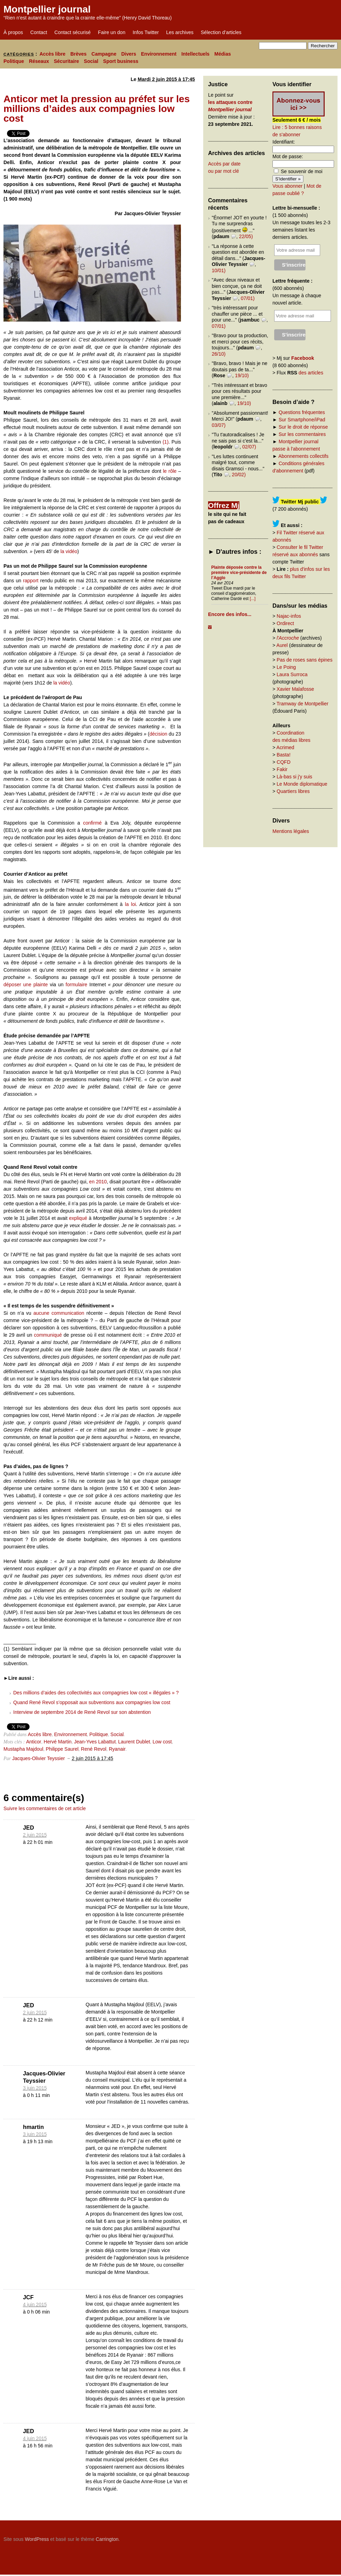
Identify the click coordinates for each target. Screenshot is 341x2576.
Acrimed (285, 747)
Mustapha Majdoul (23, 1749)
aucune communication (58, 1313)
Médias (222, 54)
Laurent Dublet (134, 1741)
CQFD (284, 762)
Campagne (104, 54)
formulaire (76, 984)
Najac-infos (289, 616)
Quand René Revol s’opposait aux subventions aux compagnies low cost (91, 1702)
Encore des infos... (229, 614)
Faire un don (112, 32)
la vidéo (69, 551)
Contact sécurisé (72, 32)
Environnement (158, 54)
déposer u (14, 984)
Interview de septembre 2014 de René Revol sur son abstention (82, 1712)
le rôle (169, 471)
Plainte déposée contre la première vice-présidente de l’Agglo (239, 572)
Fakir (282, 769)
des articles (311, 372)
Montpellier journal (46, 9)
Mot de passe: (287, 156)
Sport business (120, 61)
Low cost (162, 1741)
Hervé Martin (58, 1741)
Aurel (282, 645)
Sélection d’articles (221, 32)
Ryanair (117, 1749)
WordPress (37, 2539)
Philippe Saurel (62, 1749)
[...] (253, 598)
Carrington (107, 2539)
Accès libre (52, 54)
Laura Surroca (292, 674)
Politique (13, 61)
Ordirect (285, 623)
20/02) (239, 474)
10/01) (219, 270)
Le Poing (286, 667)
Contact (38, 32)
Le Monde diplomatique (302, 784)
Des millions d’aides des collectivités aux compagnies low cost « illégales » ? (96, 1692)
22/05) (246, 236)
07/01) (248, 298)
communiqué (48, 1335)
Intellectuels (195, 54)
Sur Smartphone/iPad (302, 419)
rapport (30, 580)
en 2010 (98, 1181)
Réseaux (39, 61)
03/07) (219, 425)
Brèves (78, 54)
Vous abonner (287, 186)
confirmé (94, 823)
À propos (13, 32)
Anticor (33, 1741)
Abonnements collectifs (303, 456)
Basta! (284, 755)
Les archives (179, 32)
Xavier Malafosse (295, 689)
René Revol (93, 1749)
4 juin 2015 (35, 2304)
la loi (130, 904)
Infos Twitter (146, 32)
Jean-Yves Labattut (95, 1741)
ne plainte (37, 984)
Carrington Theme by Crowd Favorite (294, 2537)
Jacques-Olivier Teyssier (38, 1758)
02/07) (249, 446)
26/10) (219, 354)
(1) (165, 442)
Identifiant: (283, 142)
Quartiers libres (293, 791)
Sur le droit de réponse (303, 427)
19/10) (242, 375)
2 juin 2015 (35, 1835)
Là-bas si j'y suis (294, 776)
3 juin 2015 (35, 2088)
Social (91, 61)
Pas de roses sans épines (304, 660)
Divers (128, 54)
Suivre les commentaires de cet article (44, 1808)
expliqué (78, 1218)
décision (158, 734)
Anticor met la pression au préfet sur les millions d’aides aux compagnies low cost (96, 109)
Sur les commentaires (302, 434)
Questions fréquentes (302, 412)
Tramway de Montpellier (302, 703)
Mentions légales (290, 831)
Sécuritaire (66, 61)
